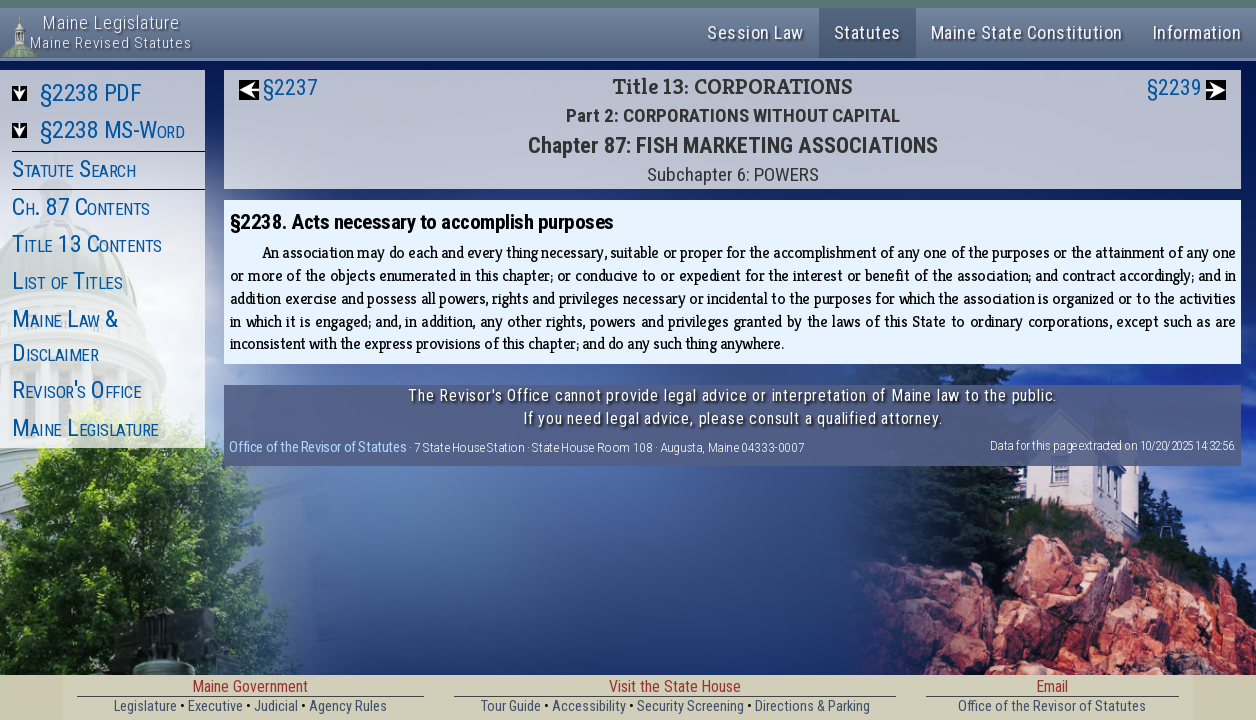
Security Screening (690, 706)
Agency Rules (348, 706)
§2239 (1174, 87)
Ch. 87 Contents (81, 207)
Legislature (145, 706)
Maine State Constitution (1027, 32)
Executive (215, 706)
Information (1197, 32)
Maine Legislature (85, 428)
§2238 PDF (91, 93)
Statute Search (73, 169)
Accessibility (589, 706)
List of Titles (67, 281)
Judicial (276, 706)
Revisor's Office (76, 390)
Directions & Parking (812, 706)
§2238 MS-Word (112, 130)
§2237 (290, 87)
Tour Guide (511, 706)
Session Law (755, 32)
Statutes (867, 32)
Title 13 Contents (87, 244)
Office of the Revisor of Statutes (317, 447)
